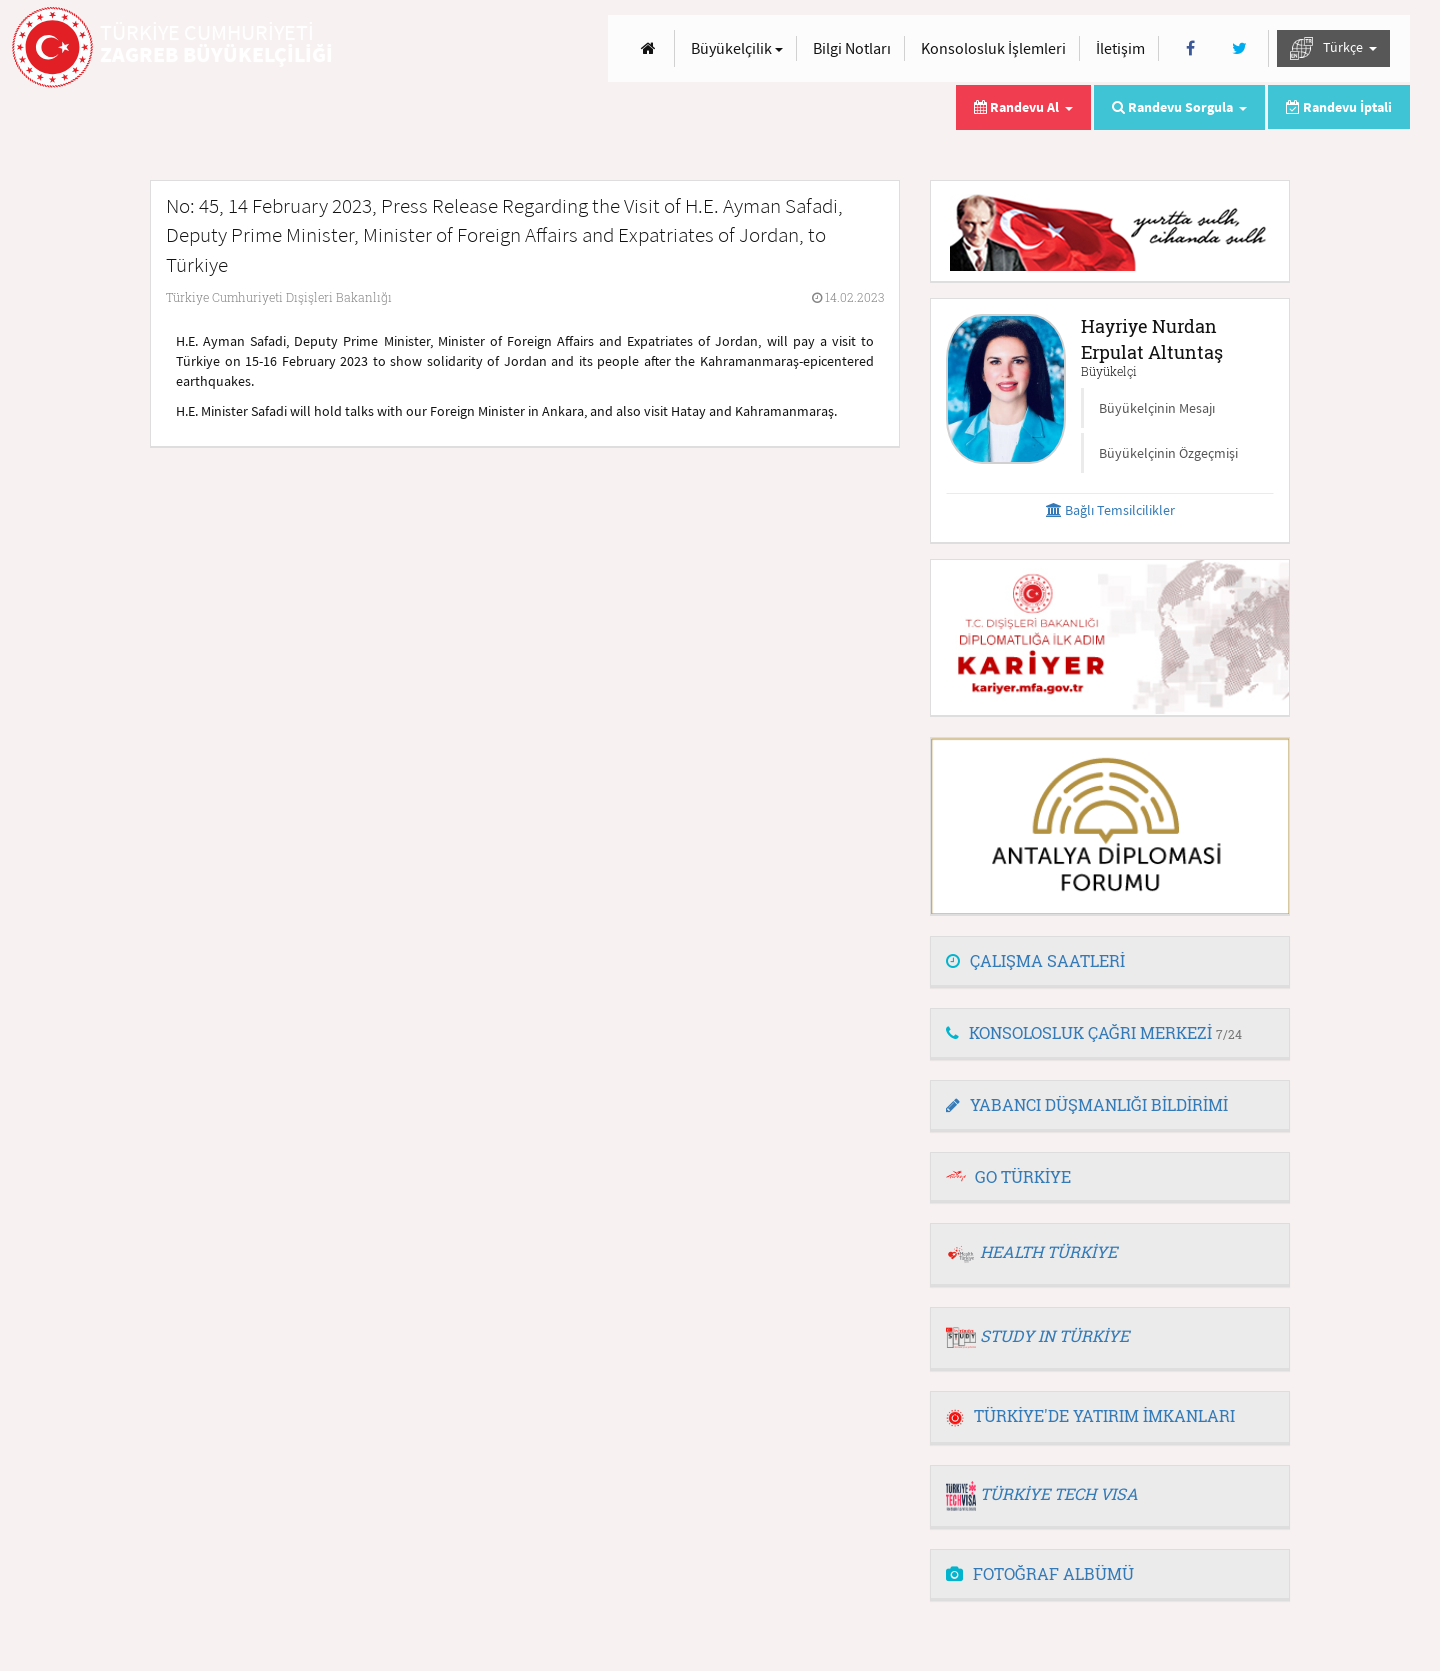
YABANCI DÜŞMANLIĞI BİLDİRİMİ (1087, 1104)
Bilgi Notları (852, 48)
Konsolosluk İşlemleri (993, 48)
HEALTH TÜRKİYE (1048, 1251)
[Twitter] (1239, 48)
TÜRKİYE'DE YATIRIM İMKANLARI (1090, 1415)
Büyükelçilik (737, 48)
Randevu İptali (1339, 107)
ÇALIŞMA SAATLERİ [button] (1035, 960)
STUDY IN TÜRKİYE (1054, 1335)
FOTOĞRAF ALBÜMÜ (1040, 1573)
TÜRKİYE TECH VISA (1059, 1493)
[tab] (1110, 962)
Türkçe (1333, 48)
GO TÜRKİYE (1023, 1176)
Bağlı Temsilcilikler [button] (1110, 510)
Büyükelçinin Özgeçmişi (1168, 453)
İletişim (1120, 48)
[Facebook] (1190, 48)
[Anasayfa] (648, 48)
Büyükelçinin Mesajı (1157, 408)
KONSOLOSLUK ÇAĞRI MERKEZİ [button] (1094, 1032)
